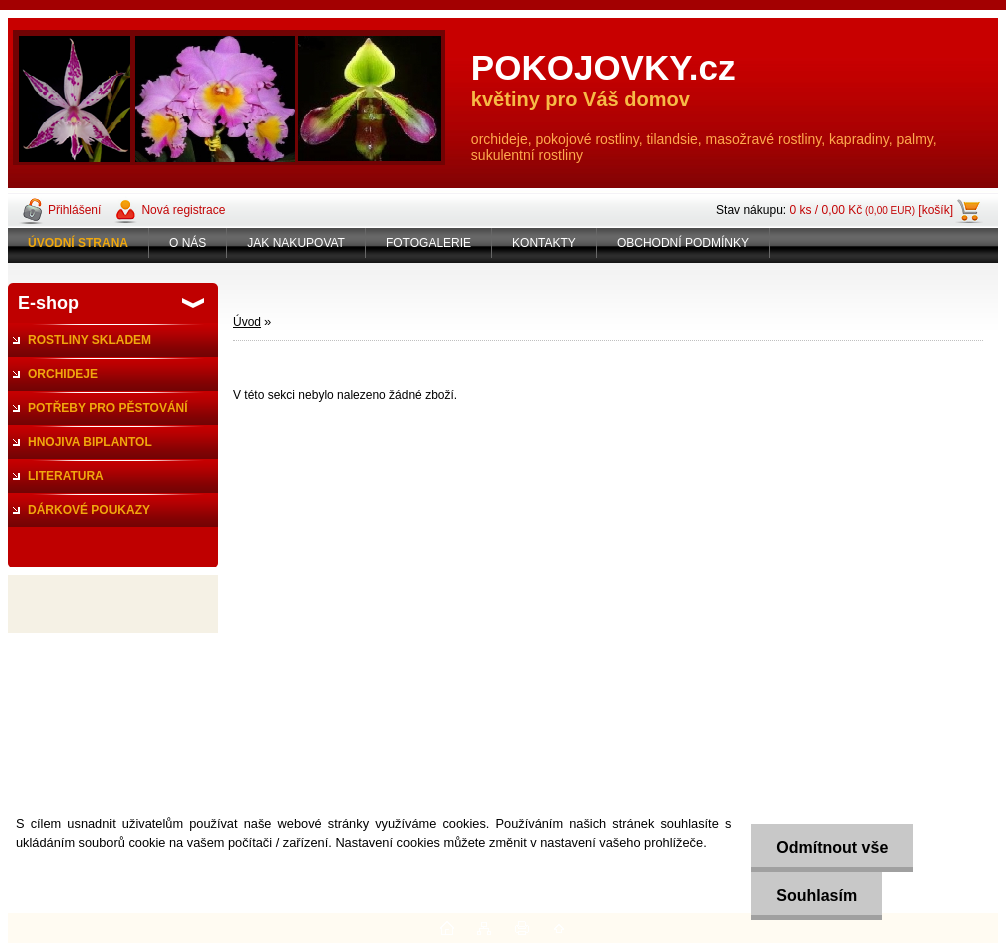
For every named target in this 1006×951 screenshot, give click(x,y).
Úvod (247, 322)
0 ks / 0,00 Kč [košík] (871, 210)
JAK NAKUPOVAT (296, 243)
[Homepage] (78, 243)
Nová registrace (183, 210)
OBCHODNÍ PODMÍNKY (683, 243)
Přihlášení (74, 210)
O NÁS (187, 243)
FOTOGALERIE (428, 243)
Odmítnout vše (832, 847)
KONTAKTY (544, 243)
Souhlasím (816, 895)
